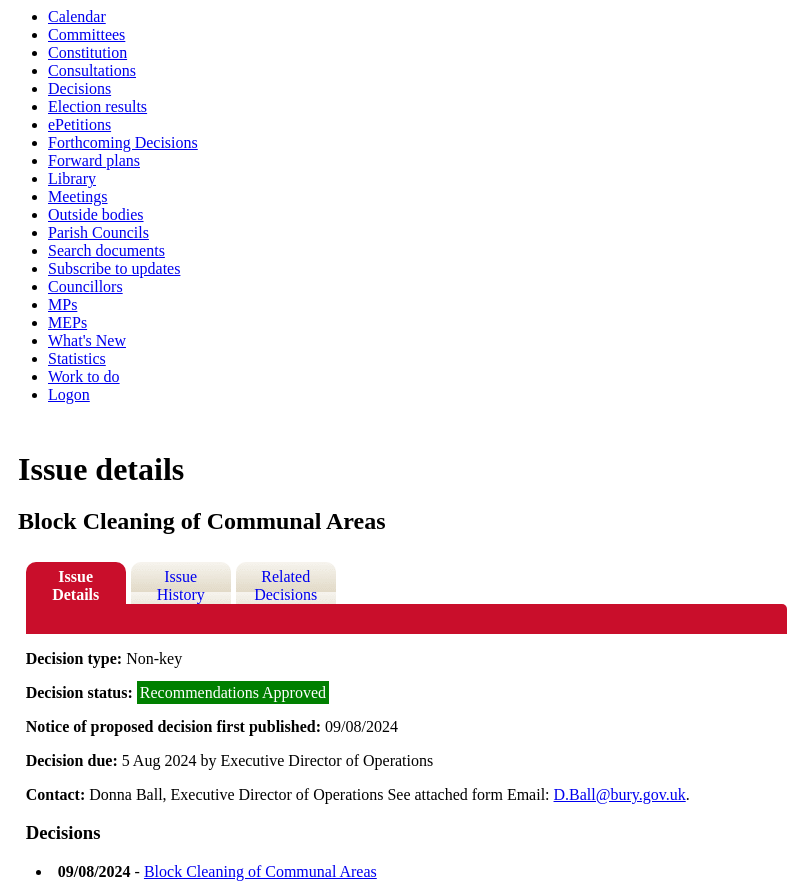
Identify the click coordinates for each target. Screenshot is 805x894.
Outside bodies (96, 214)
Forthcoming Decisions (123, 142)
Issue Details (75, 585)
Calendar (77, 16)
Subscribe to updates (114, 268)
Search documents (106, 250)
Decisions (79, 88)
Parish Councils (98, 232)
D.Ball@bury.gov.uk (620, 794)
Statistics (77, 358)
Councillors (85, 286)
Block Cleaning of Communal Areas (260, 871)
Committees (86, 34)
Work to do (84, 376)
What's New (87, 340)
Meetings (78, 196)
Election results (97, 106)
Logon (69, 394)
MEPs (67, 322)
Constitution (87, 52)
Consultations (92, 70)
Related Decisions (285, 585)
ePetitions (79, 124)
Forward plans (94, 160)
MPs (62, 304)
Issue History (181, 585)
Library (72, 178)
